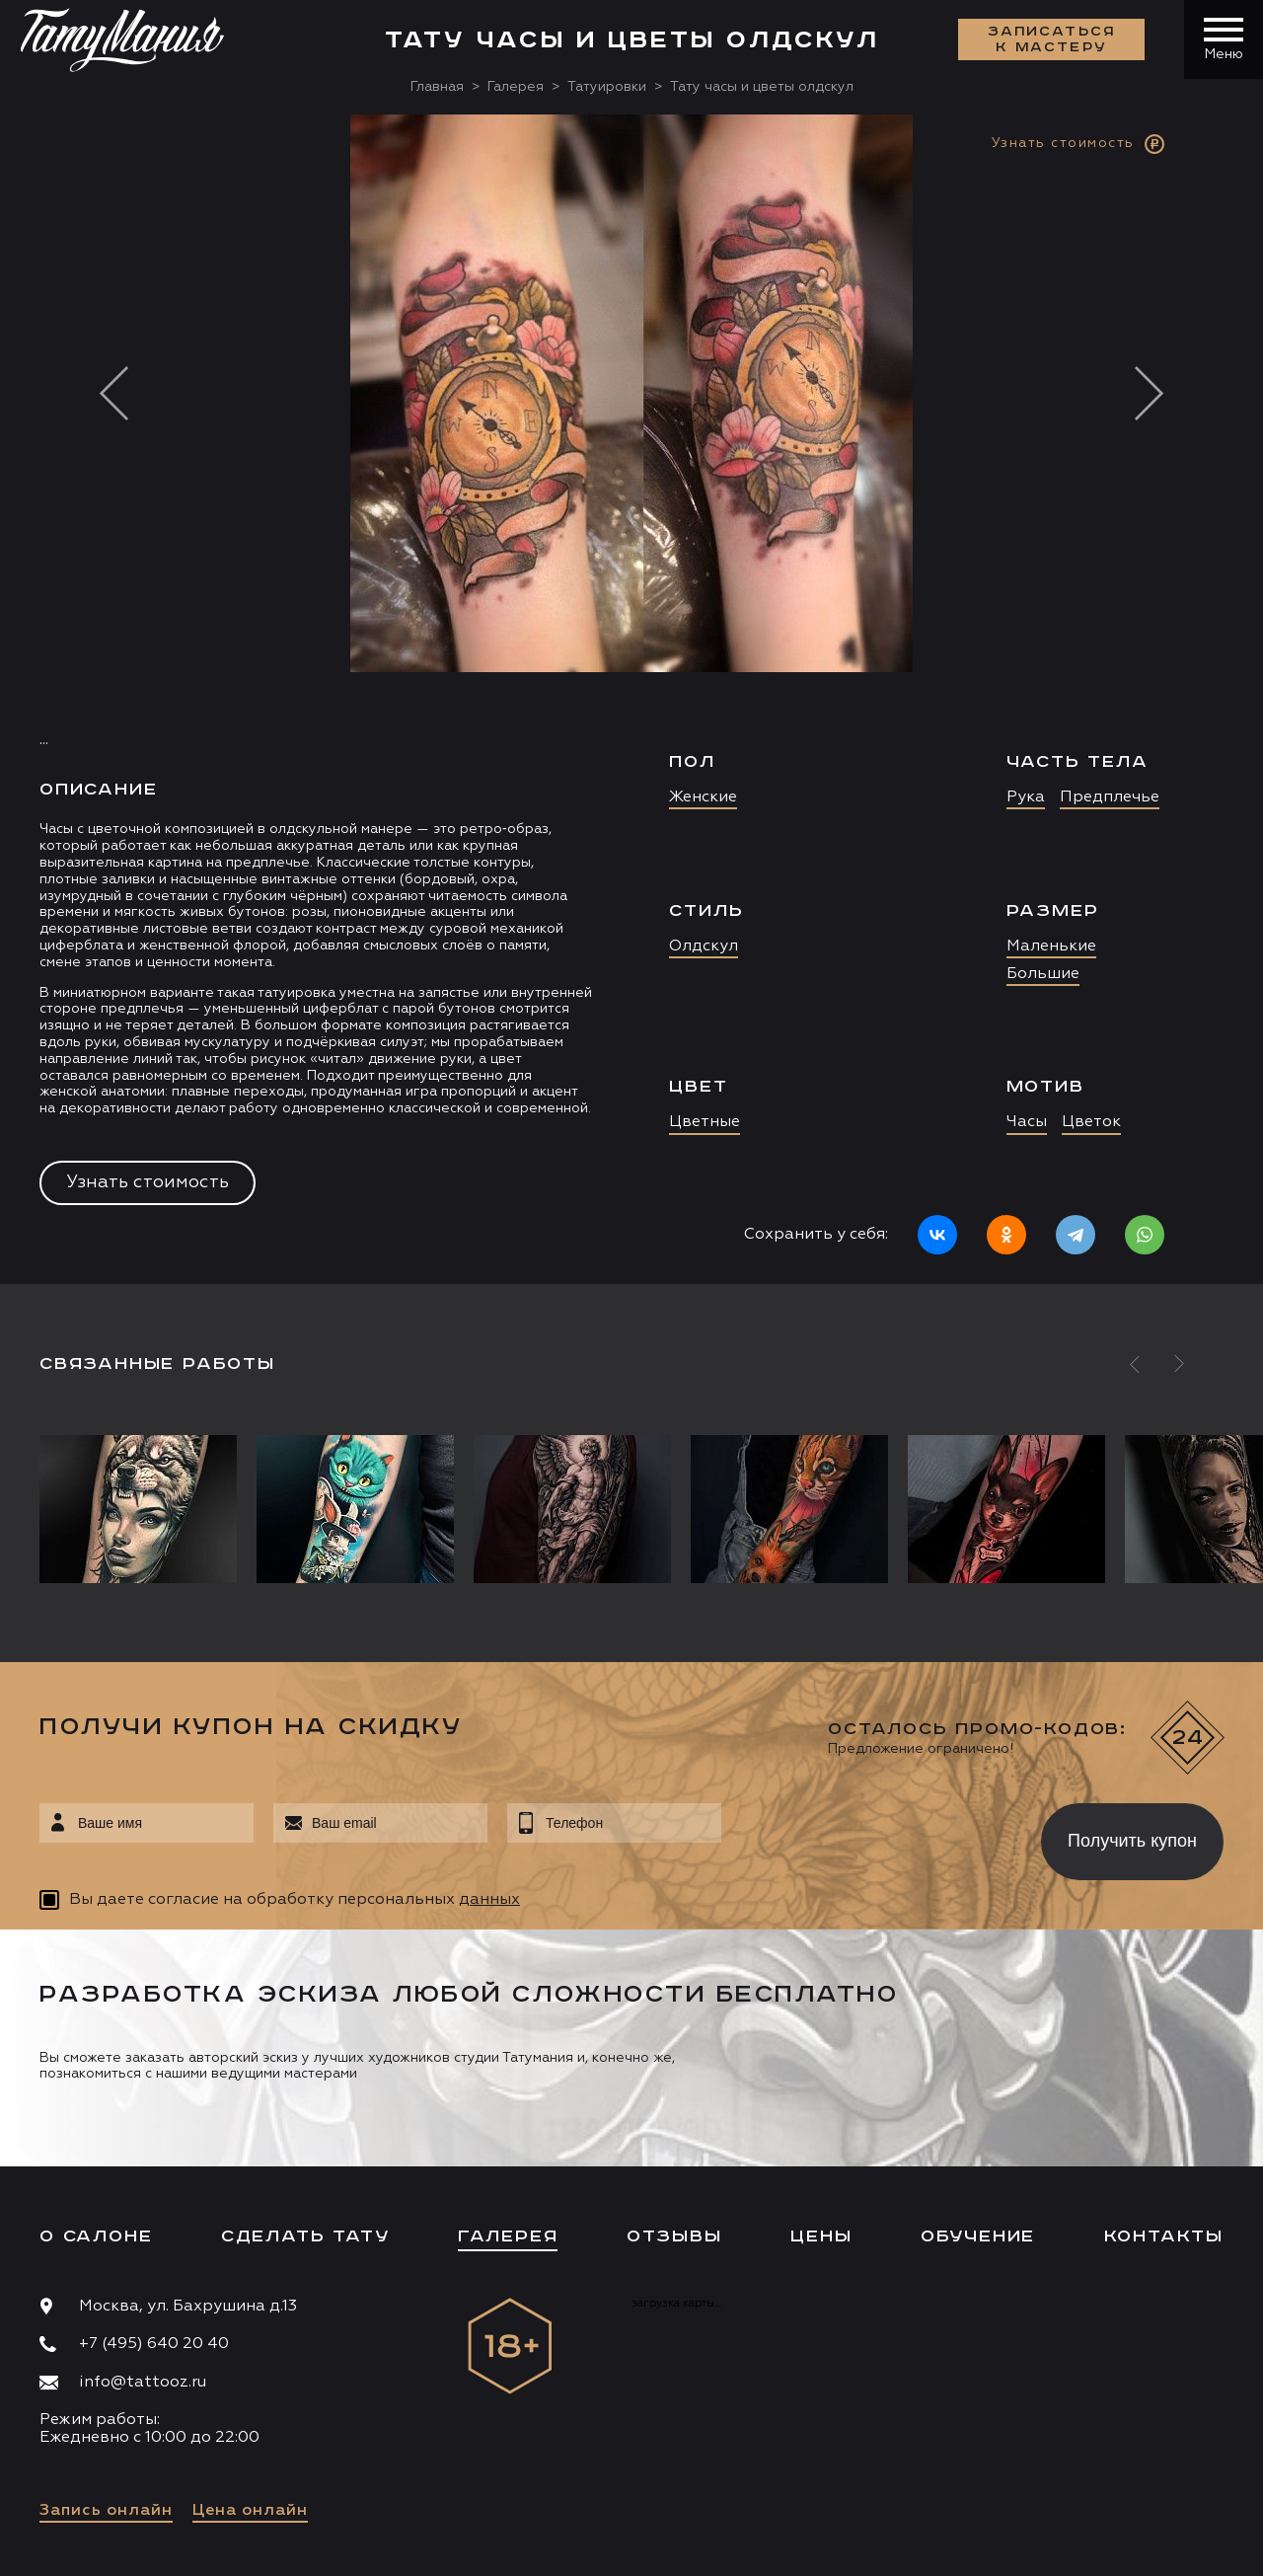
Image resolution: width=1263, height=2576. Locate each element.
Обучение (978, 2236)
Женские (703, 797)
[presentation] (867, 1835)
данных (489, 1900)
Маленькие (1051, 946)
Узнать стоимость (147, 1182)
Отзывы (674, 2236)
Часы (1026, 1122)
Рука (1025, 797)
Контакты (1164, 2236)
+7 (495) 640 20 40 (154, 2344)
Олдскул (703, 946)
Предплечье (1109, 797)
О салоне (95, 2236)
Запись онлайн (106, 2511)
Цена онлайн (250, 2511)
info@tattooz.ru (142, 2382)
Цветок (1091, 1122)
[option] (631, 699)
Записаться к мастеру (1052, 39)
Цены (821, 2236)
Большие (1042, 974)
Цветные (704, 1122)
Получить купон (1132, 1841)
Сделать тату (305, 2236)
